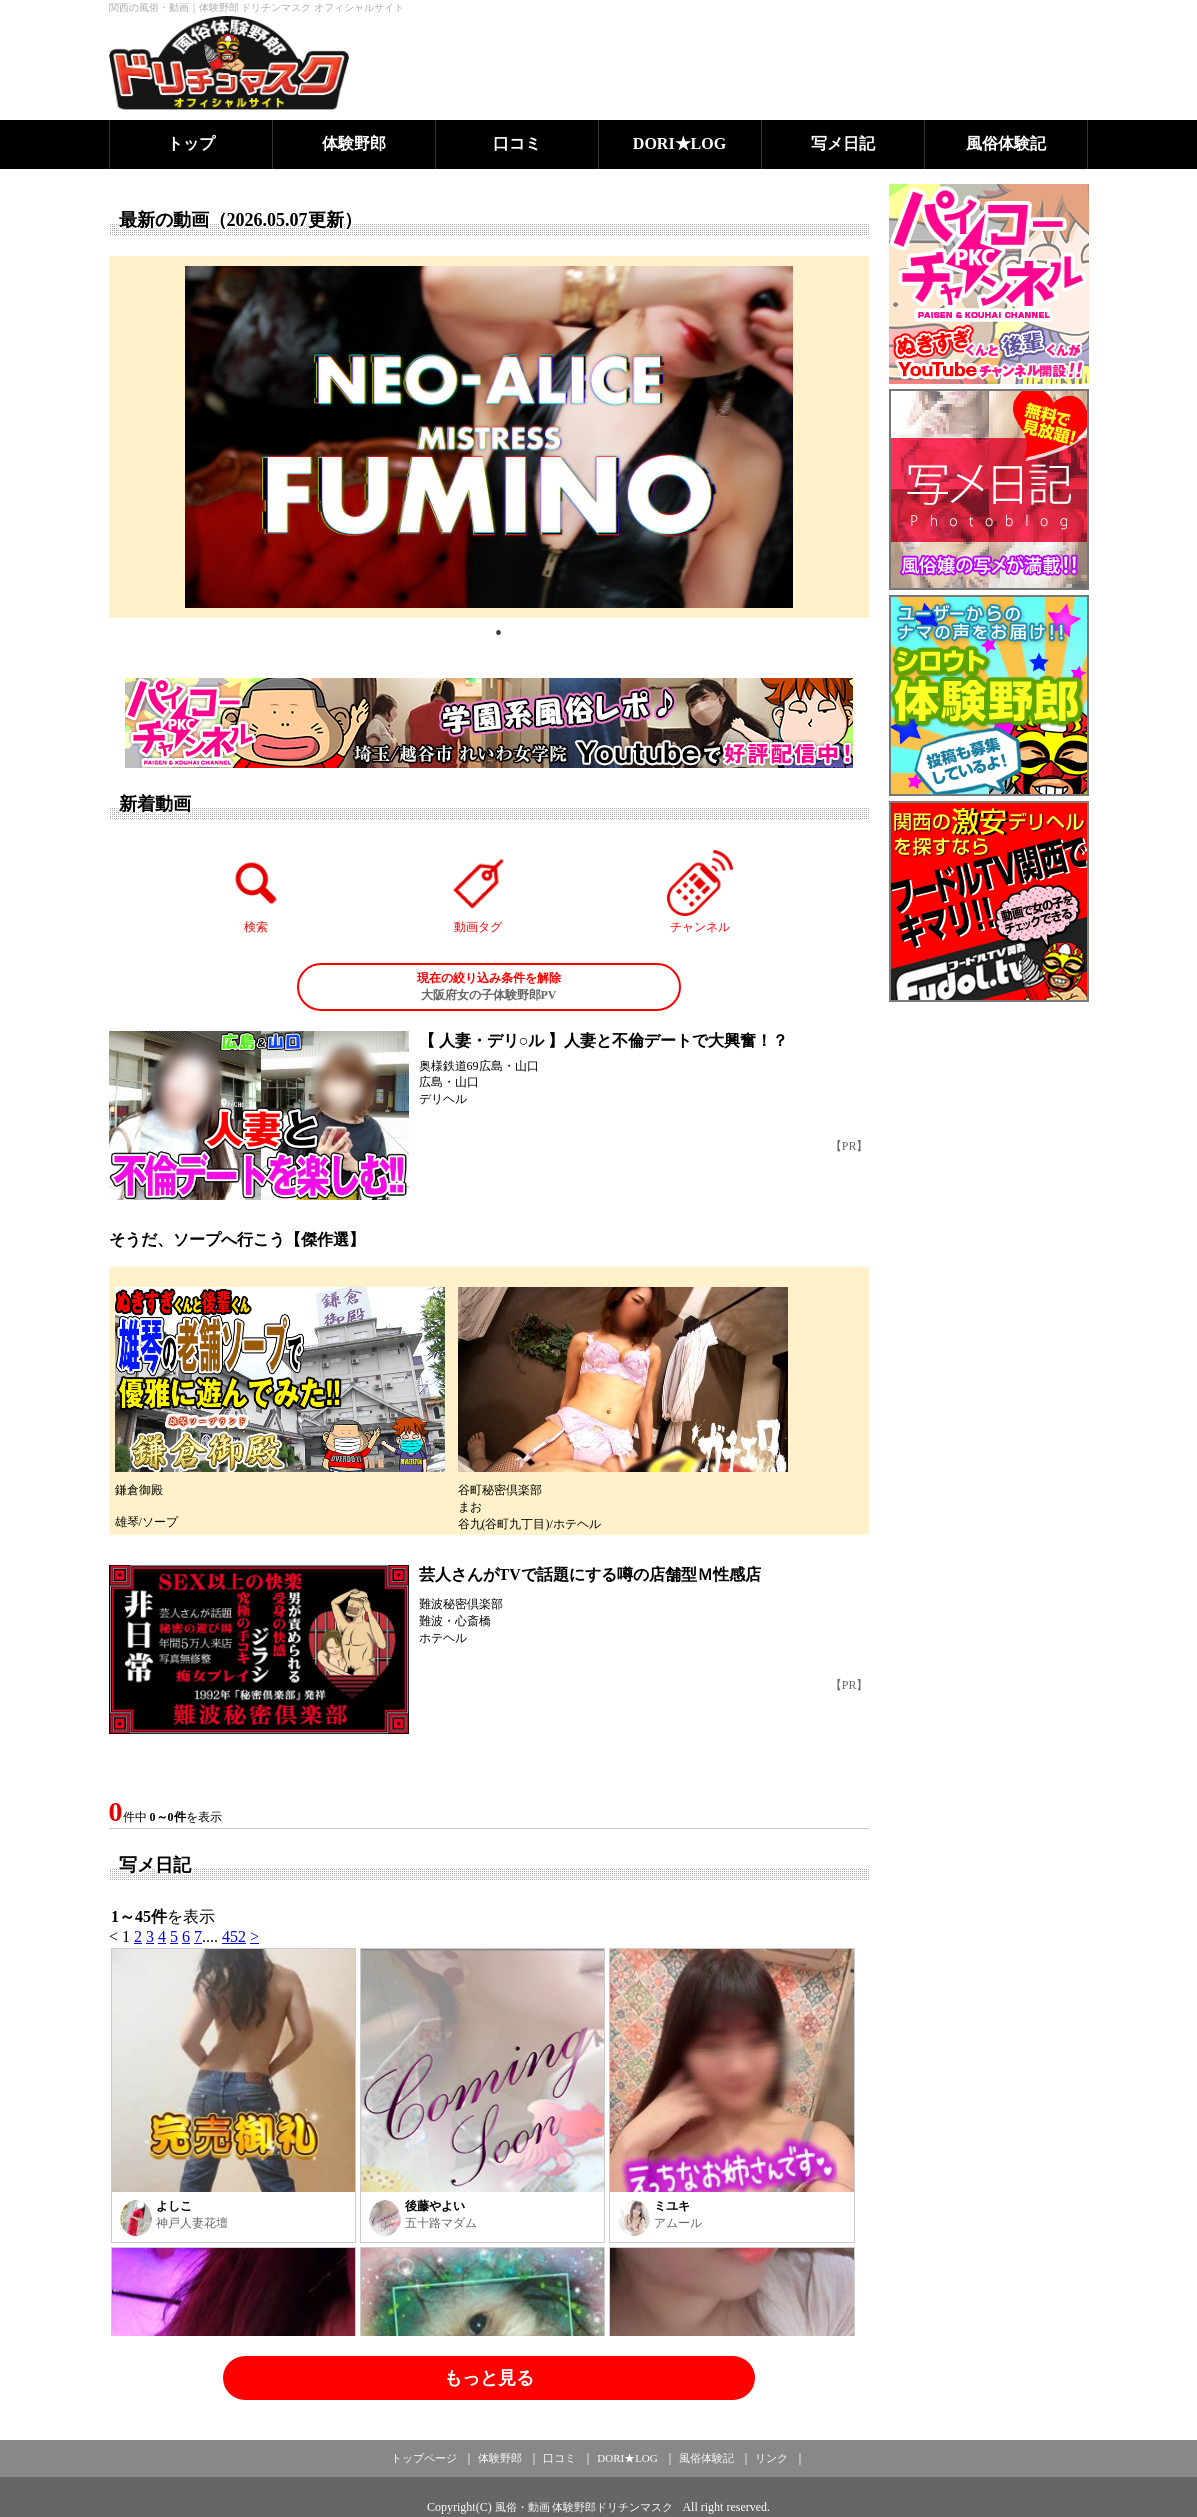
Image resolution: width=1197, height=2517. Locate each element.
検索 (256, 892)
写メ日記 (843, 143)
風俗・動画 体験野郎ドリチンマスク (584, 2507)
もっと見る (489, 2378)
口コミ (517, 143)
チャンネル (700, 892)
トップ (191, 143)
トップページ (424, 2458)
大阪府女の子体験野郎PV (489, 986)
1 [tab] (499, 633)
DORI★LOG (679, 143)
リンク (771, 2458)
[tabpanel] (489, 437)
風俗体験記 (1006, 143)
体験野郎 (354, 143)
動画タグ (478, 892)
